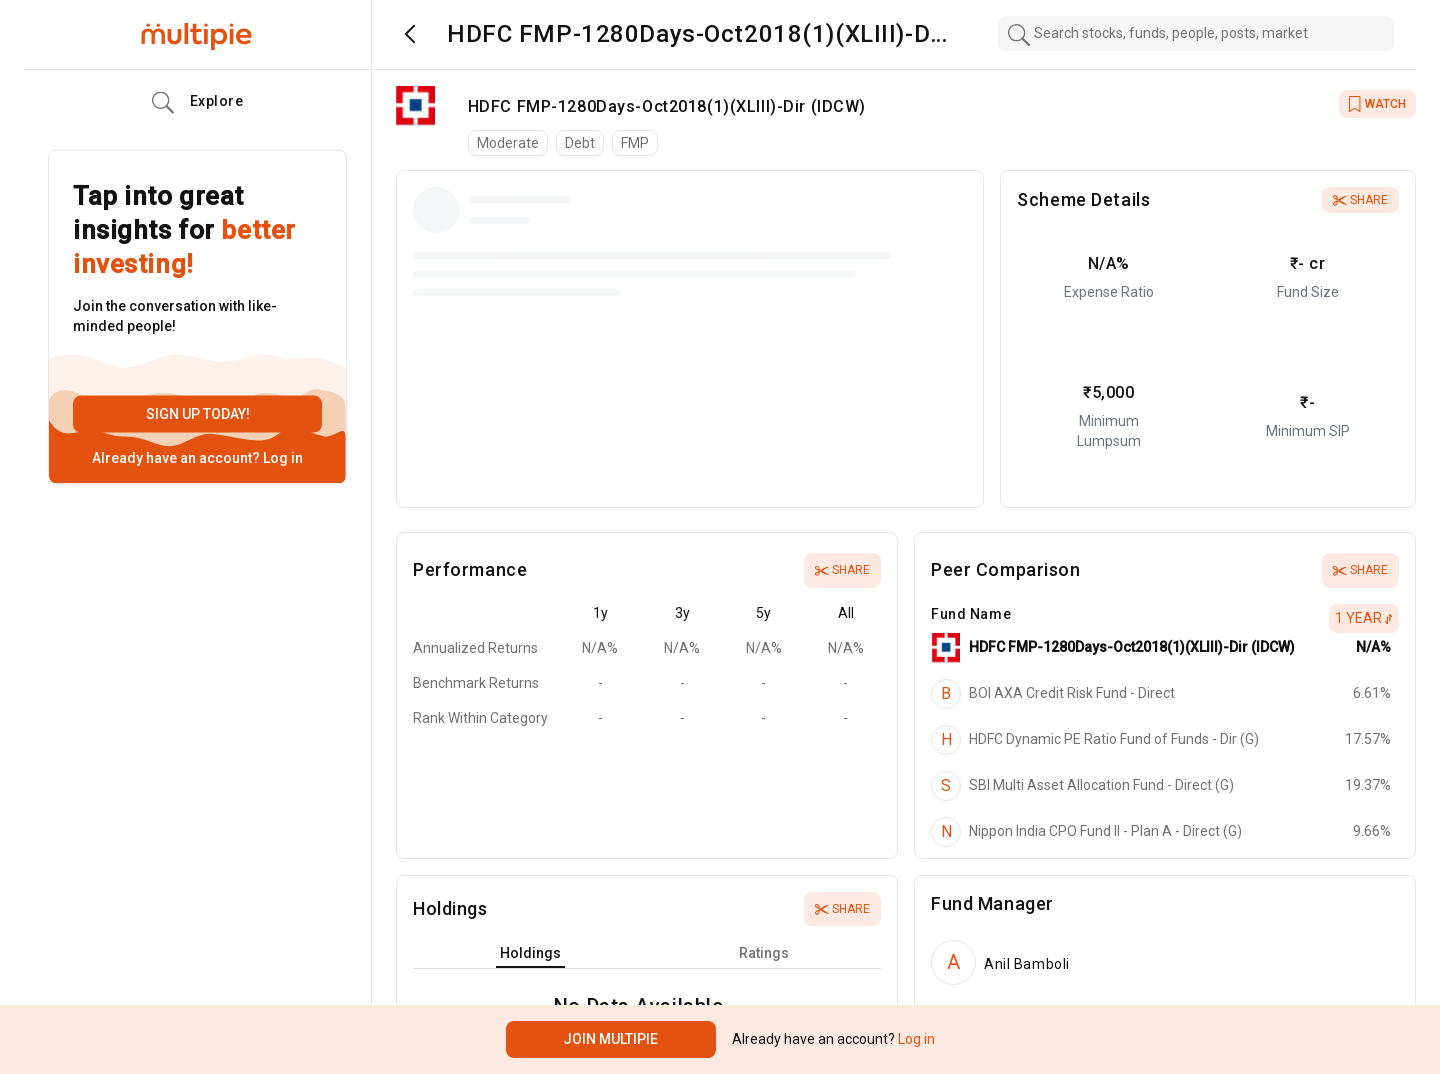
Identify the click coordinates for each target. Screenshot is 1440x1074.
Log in (281, 458)
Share (1360, 200)
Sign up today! (198, 414)
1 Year (1364, 618)
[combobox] (1196, 33)
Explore (198, 103)
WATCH (1377, 104)
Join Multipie (610, 1039)
